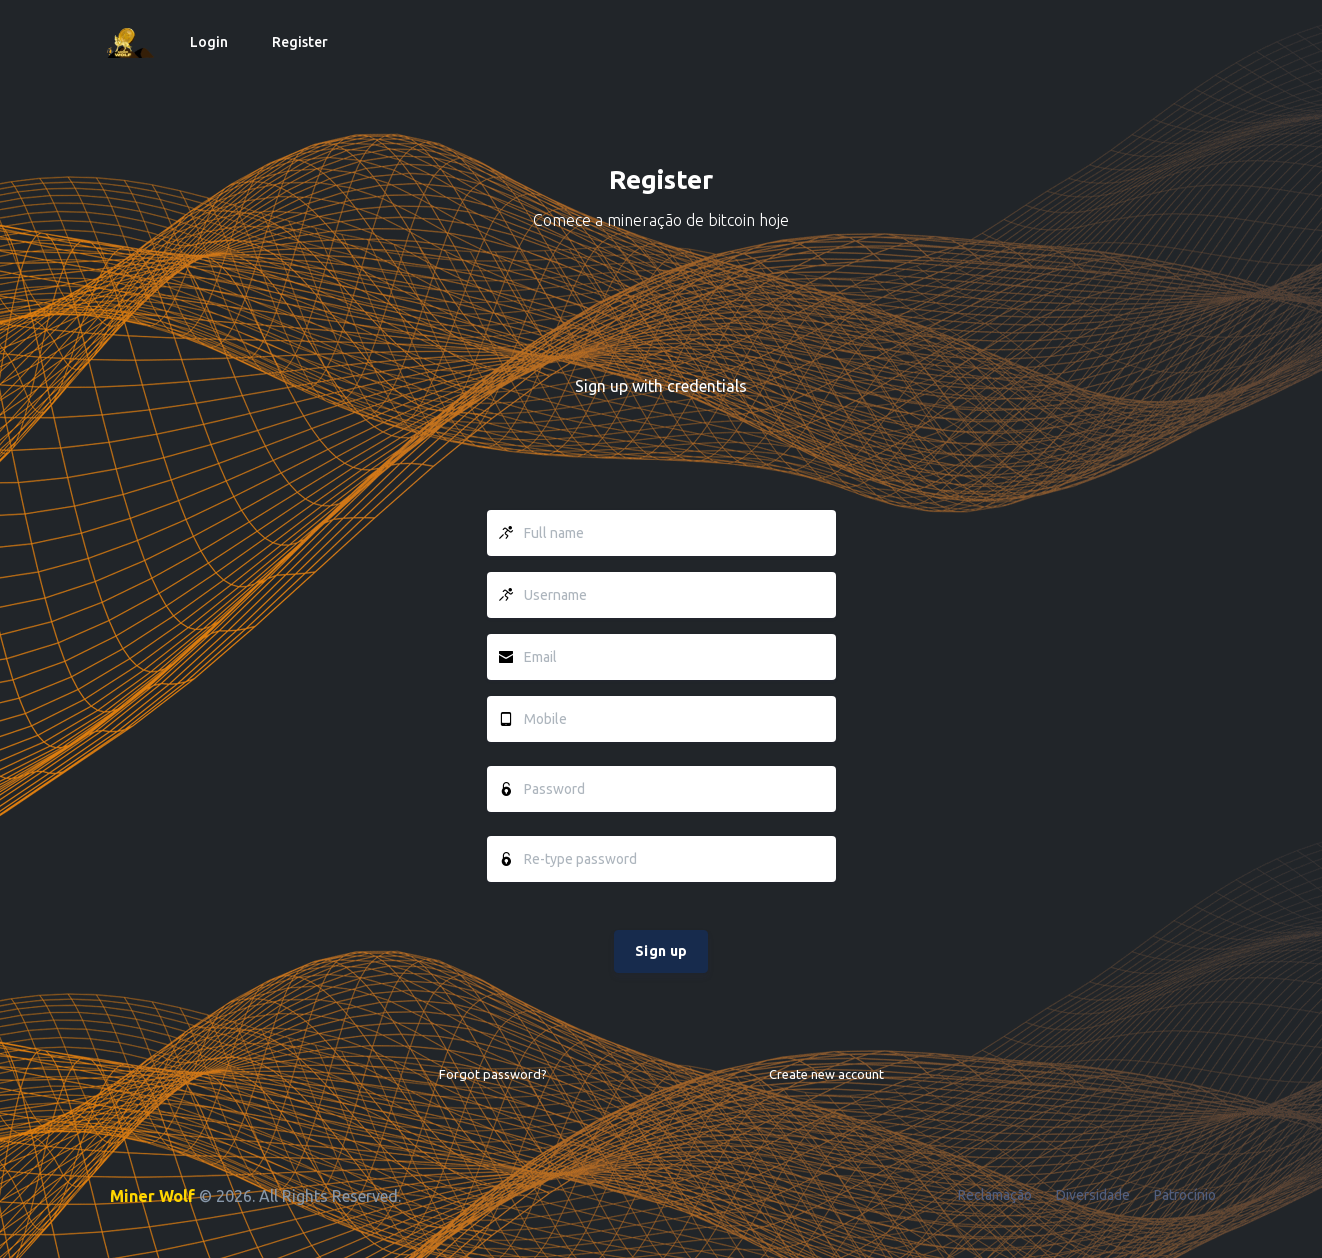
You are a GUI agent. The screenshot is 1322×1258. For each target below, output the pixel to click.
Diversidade (1093, 1195)
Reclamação (995, 1195)
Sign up (661, 951)
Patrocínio (1185, 1195)
